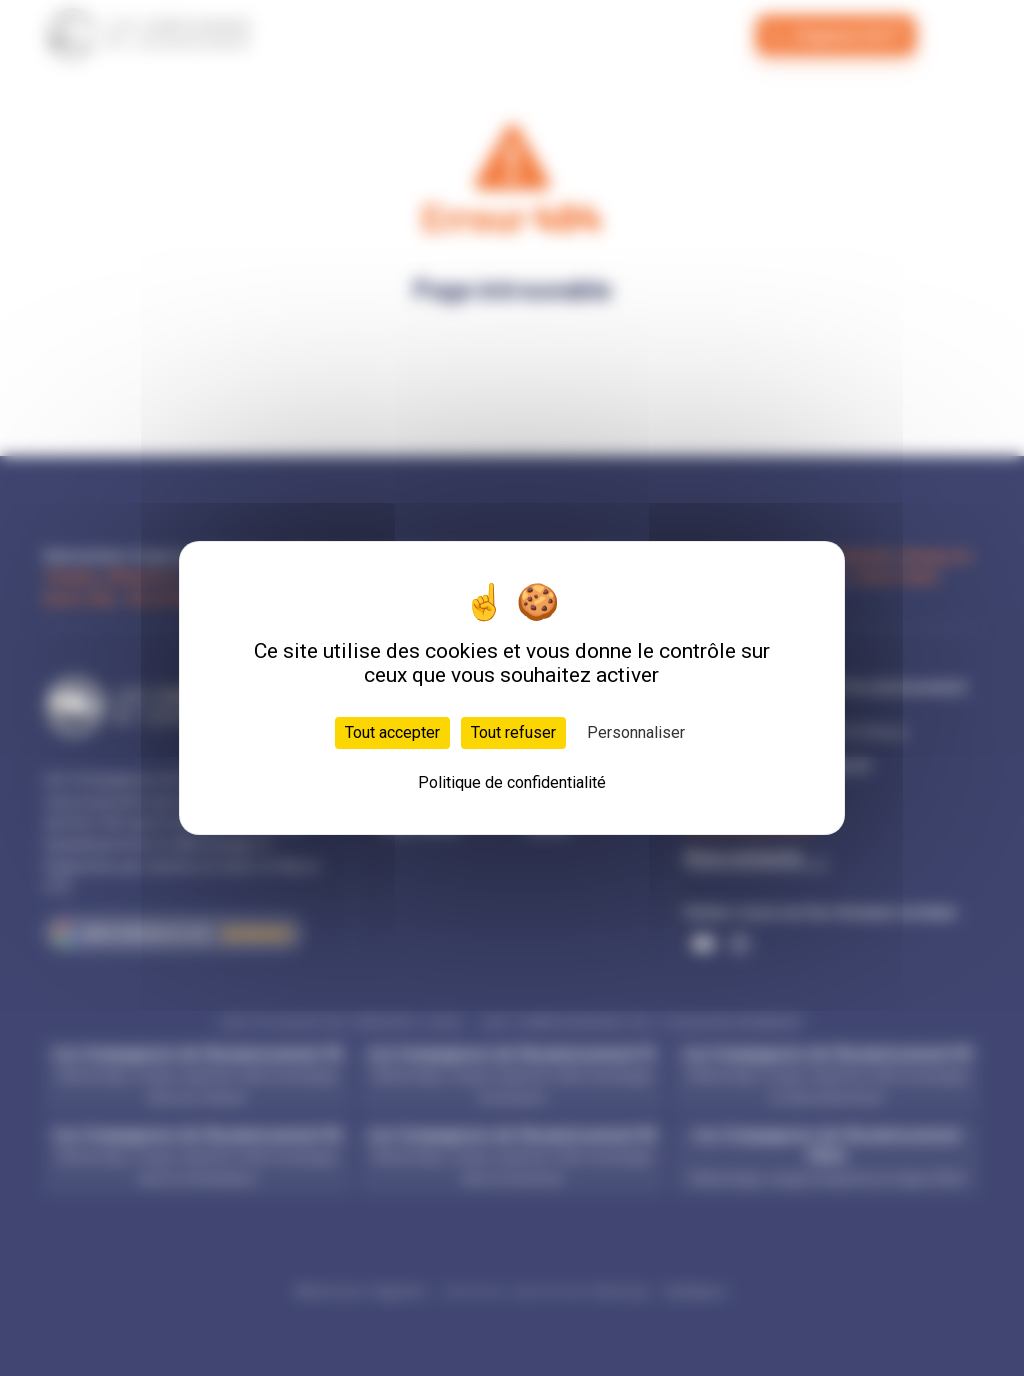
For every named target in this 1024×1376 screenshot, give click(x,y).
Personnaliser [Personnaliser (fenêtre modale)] (636, 732)
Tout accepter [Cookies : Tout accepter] (392, 732)
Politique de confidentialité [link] (512, 782)
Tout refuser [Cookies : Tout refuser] (513, 732)
